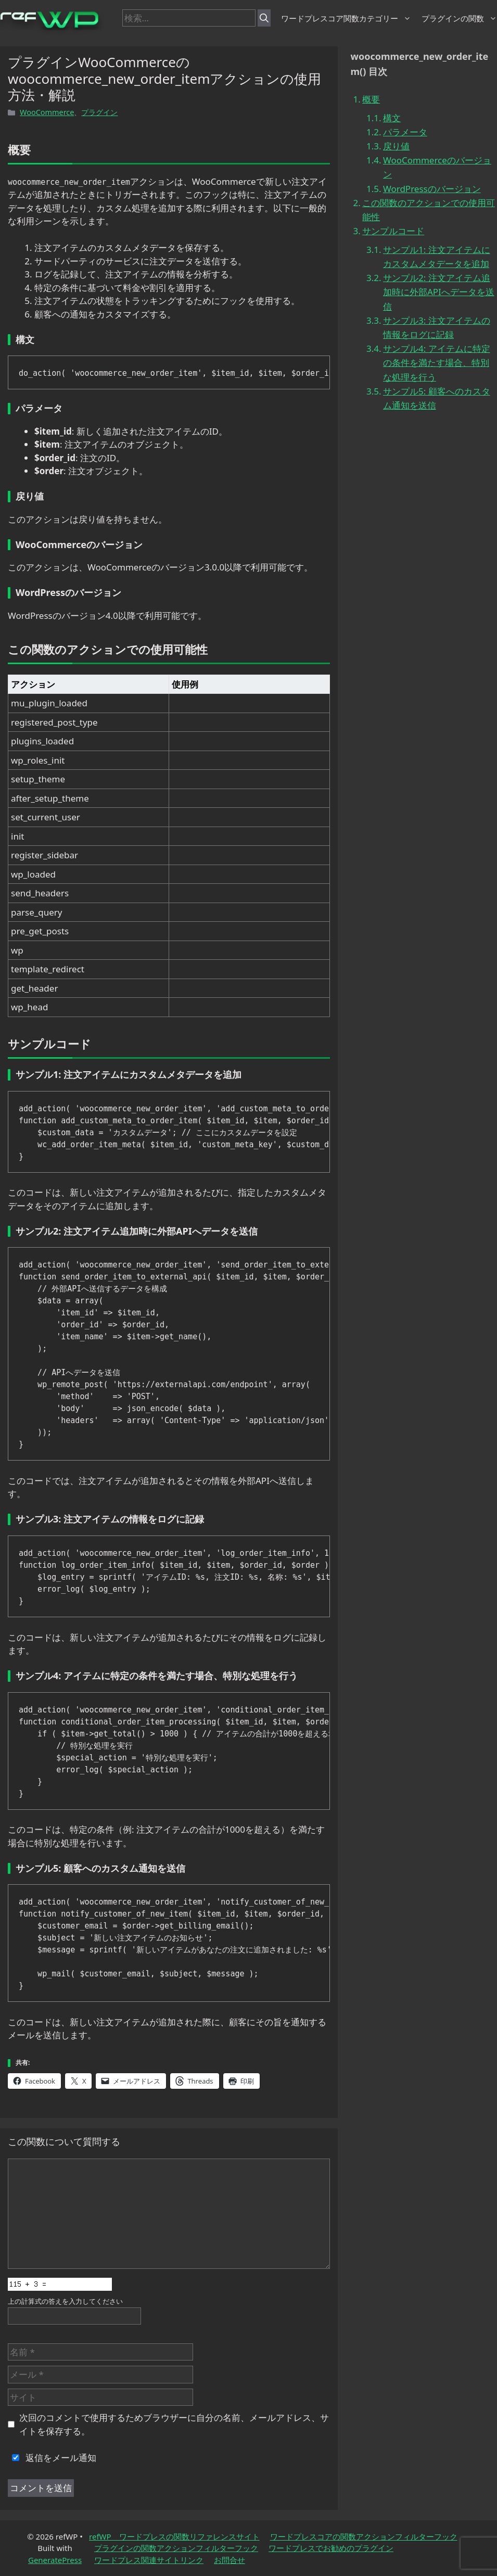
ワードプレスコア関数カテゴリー (346, 18)
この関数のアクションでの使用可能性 (428, 210)
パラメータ (405, 132)
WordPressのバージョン (432, 189)
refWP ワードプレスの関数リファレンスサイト (174, 2536)
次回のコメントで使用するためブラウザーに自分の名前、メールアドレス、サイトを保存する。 (174, 2424)
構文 (392, 118)
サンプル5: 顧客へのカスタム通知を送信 (436, 398)
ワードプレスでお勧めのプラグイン (331, 2548)
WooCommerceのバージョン (437, 167)
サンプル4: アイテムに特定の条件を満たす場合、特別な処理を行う (436, 362)
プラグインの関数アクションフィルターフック (176, 2548)
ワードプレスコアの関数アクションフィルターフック (363, 2536)
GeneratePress (55, 2560)
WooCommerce (47, 112)
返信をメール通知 (52, 2458)
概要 (371, 99)
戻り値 (396, 146)
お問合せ (229, 2560)
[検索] (264, 18)
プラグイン (99, 112)
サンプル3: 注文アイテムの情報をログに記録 (436, 327)
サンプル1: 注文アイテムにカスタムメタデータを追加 (436, 257)
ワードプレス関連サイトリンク (148, 2560)
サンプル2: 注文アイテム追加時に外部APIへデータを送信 (438, 292)
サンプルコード (393, 231)
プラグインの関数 (459, 18)
